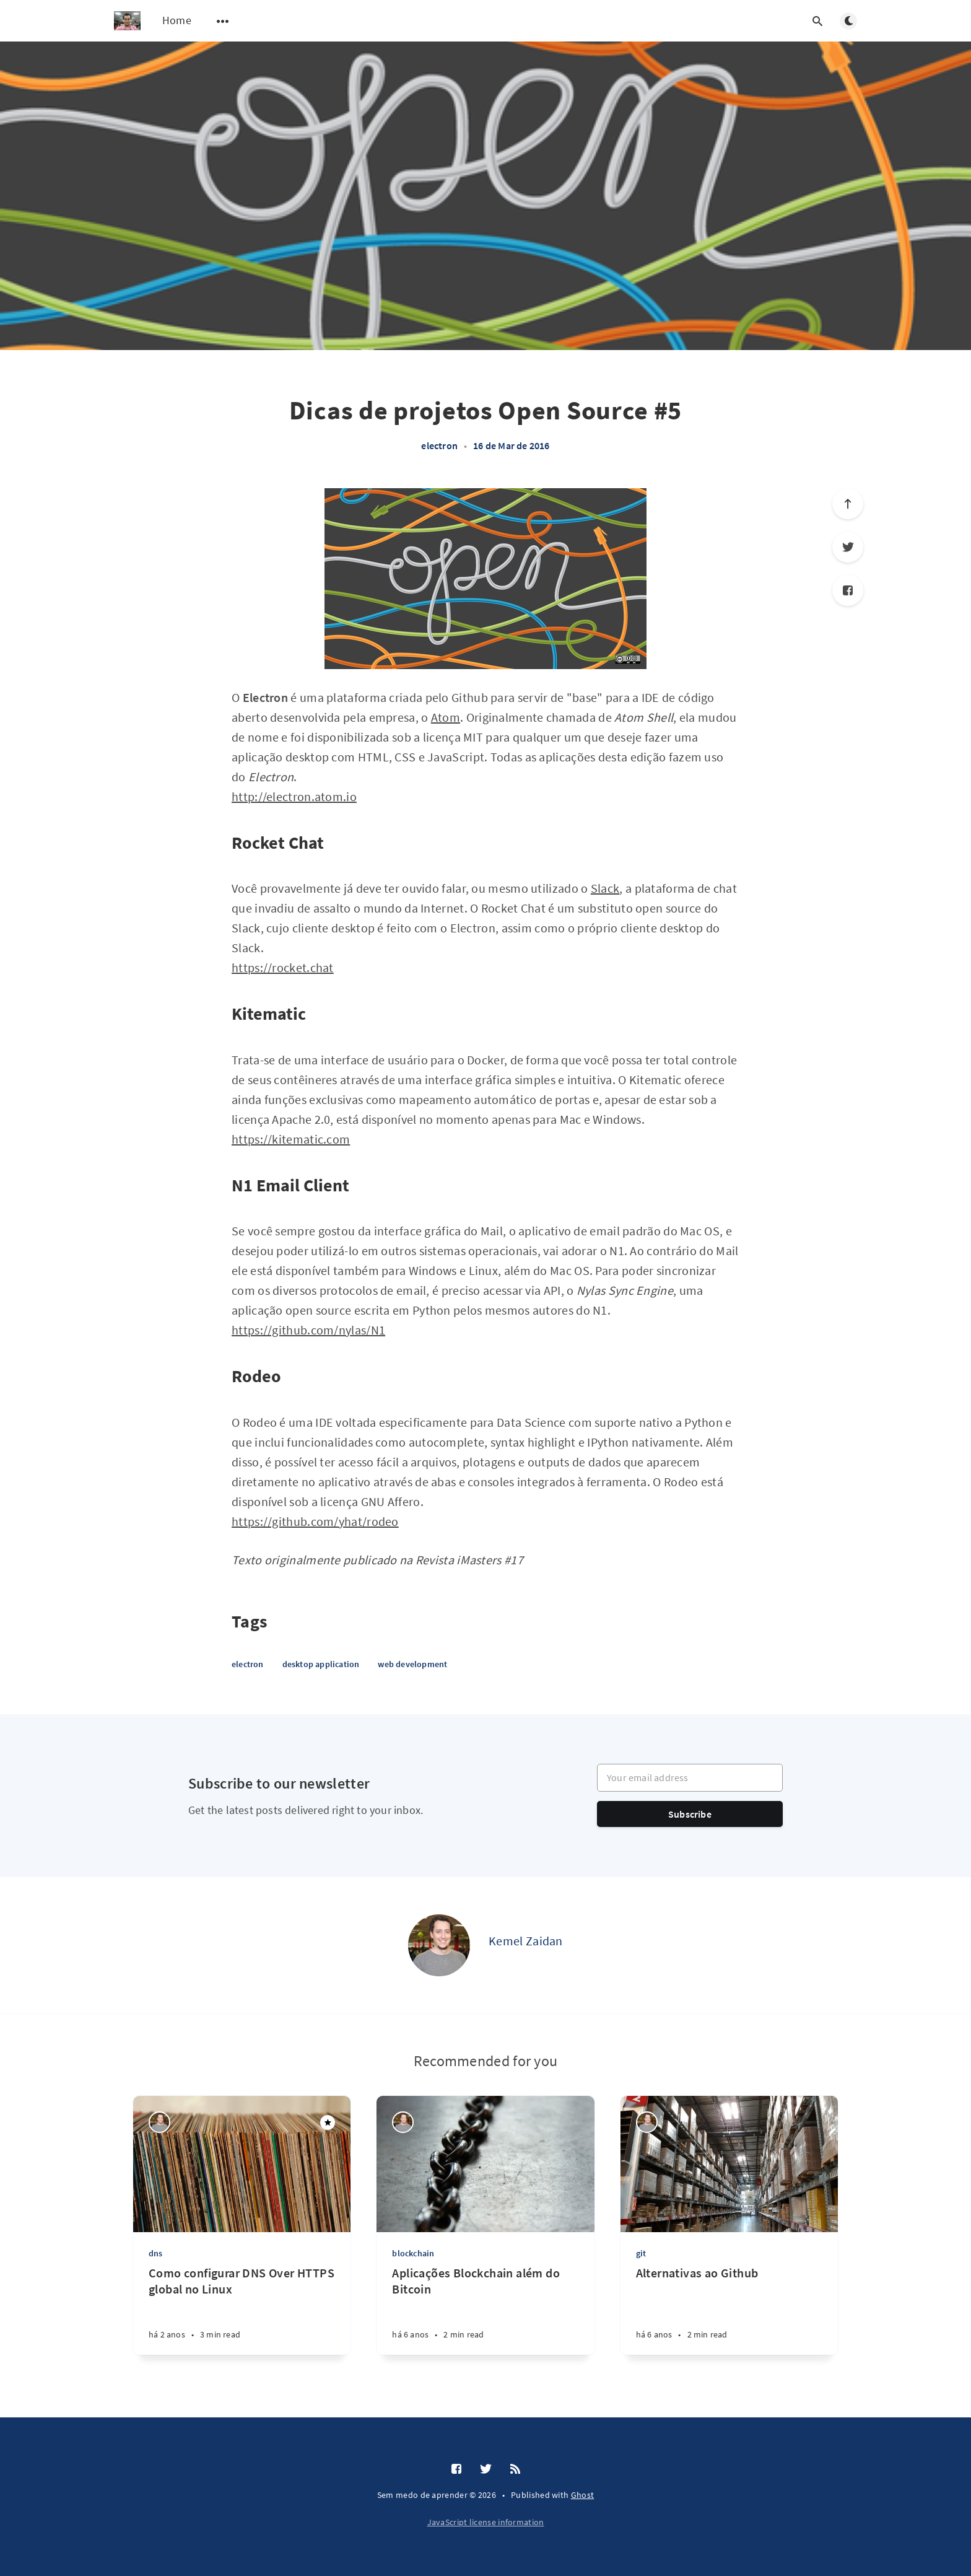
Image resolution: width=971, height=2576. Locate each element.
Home (176, 20)
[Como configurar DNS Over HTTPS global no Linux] (242, 2310)
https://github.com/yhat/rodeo (315, 1521)
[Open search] (817, 21)
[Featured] (327, 2122)
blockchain (413, 2253)
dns (156, 2253)
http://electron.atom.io (294, 796)
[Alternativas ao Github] (729, 2310)
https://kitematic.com (291, 1139)
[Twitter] (847, 547)
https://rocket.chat (283, 967)
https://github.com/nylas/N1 (308, 1330)
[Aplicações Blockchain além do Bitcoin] (485, 2310)
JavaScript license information (485, 2522)
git (641, 2253)
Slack (605, 888)
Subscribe (690, 1814)
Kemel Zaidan (526, 1940)
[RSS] (515, 2469)
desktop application (321, 1664)
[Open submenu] (223, 21)
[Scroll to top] (847, 503)
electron (439, 445)
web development (412, 1664)
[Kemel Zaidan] (439, 1945)
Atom (445, 717)
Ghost (582, 2494)
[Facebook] (847, 590)
